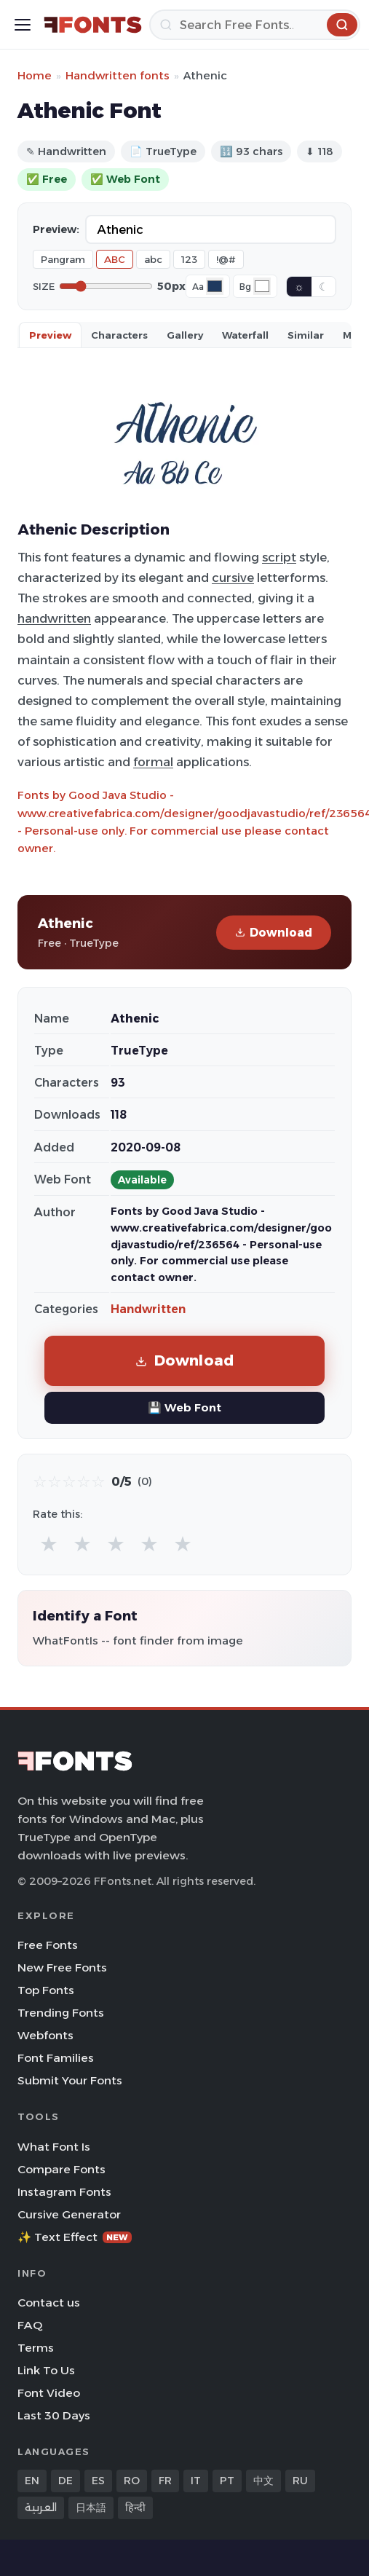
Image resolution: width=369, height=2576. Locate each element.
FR (165, 2480)
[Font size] (106, 286)
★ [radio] (48, 1543)
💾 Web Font (184, 1407)
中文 (263, 2480)
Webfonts (45, 2035)
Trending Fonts (60, 2013)
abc (153, 259)
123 (189, 259)
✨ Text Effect (74, 2237)
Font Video (48, 2393)
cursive (233, 577)
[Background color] (262, 286)
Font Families (55, 2058)
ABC (114, 259)
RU (300, 2480)
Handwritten (148, 1309)
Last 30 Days (53, 2415)
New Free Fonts (62, 1967)
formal (153, 762)
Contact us (48, 2302)
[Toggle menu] (22, 24)
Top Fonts (45, 1990)
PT (227, 2480)
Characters (119, 335)
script (279, 557)
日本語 (91, 2507)
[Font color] (214, 286)
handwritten (54, 618)
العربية (41, 2507)
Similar (305, 335)
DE (65, 2480)
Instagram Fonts (64, 2192)
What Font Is (53, 2147)
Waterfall (245, 335)
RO (132, 2480)
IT (196, 2480)
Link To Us (46, 2370)
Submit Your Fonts (69, 2080)
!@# (226, 259)
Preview (50, 335)
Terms (35, 2348)
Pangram (63, 259)
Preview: (56, 229)
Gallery (185, 335)
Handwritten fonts (118, 75)
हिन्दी (135, 2507)
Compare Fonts (61, 2169)
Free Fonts (47, 1945)
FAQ (29, 2325)
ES (98, 2480)
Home (34, 75)
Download (273, 933)
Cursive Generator (69, 2214)
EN (32, 2480)
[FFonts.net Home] (93, 25)
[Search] (254, 24)
